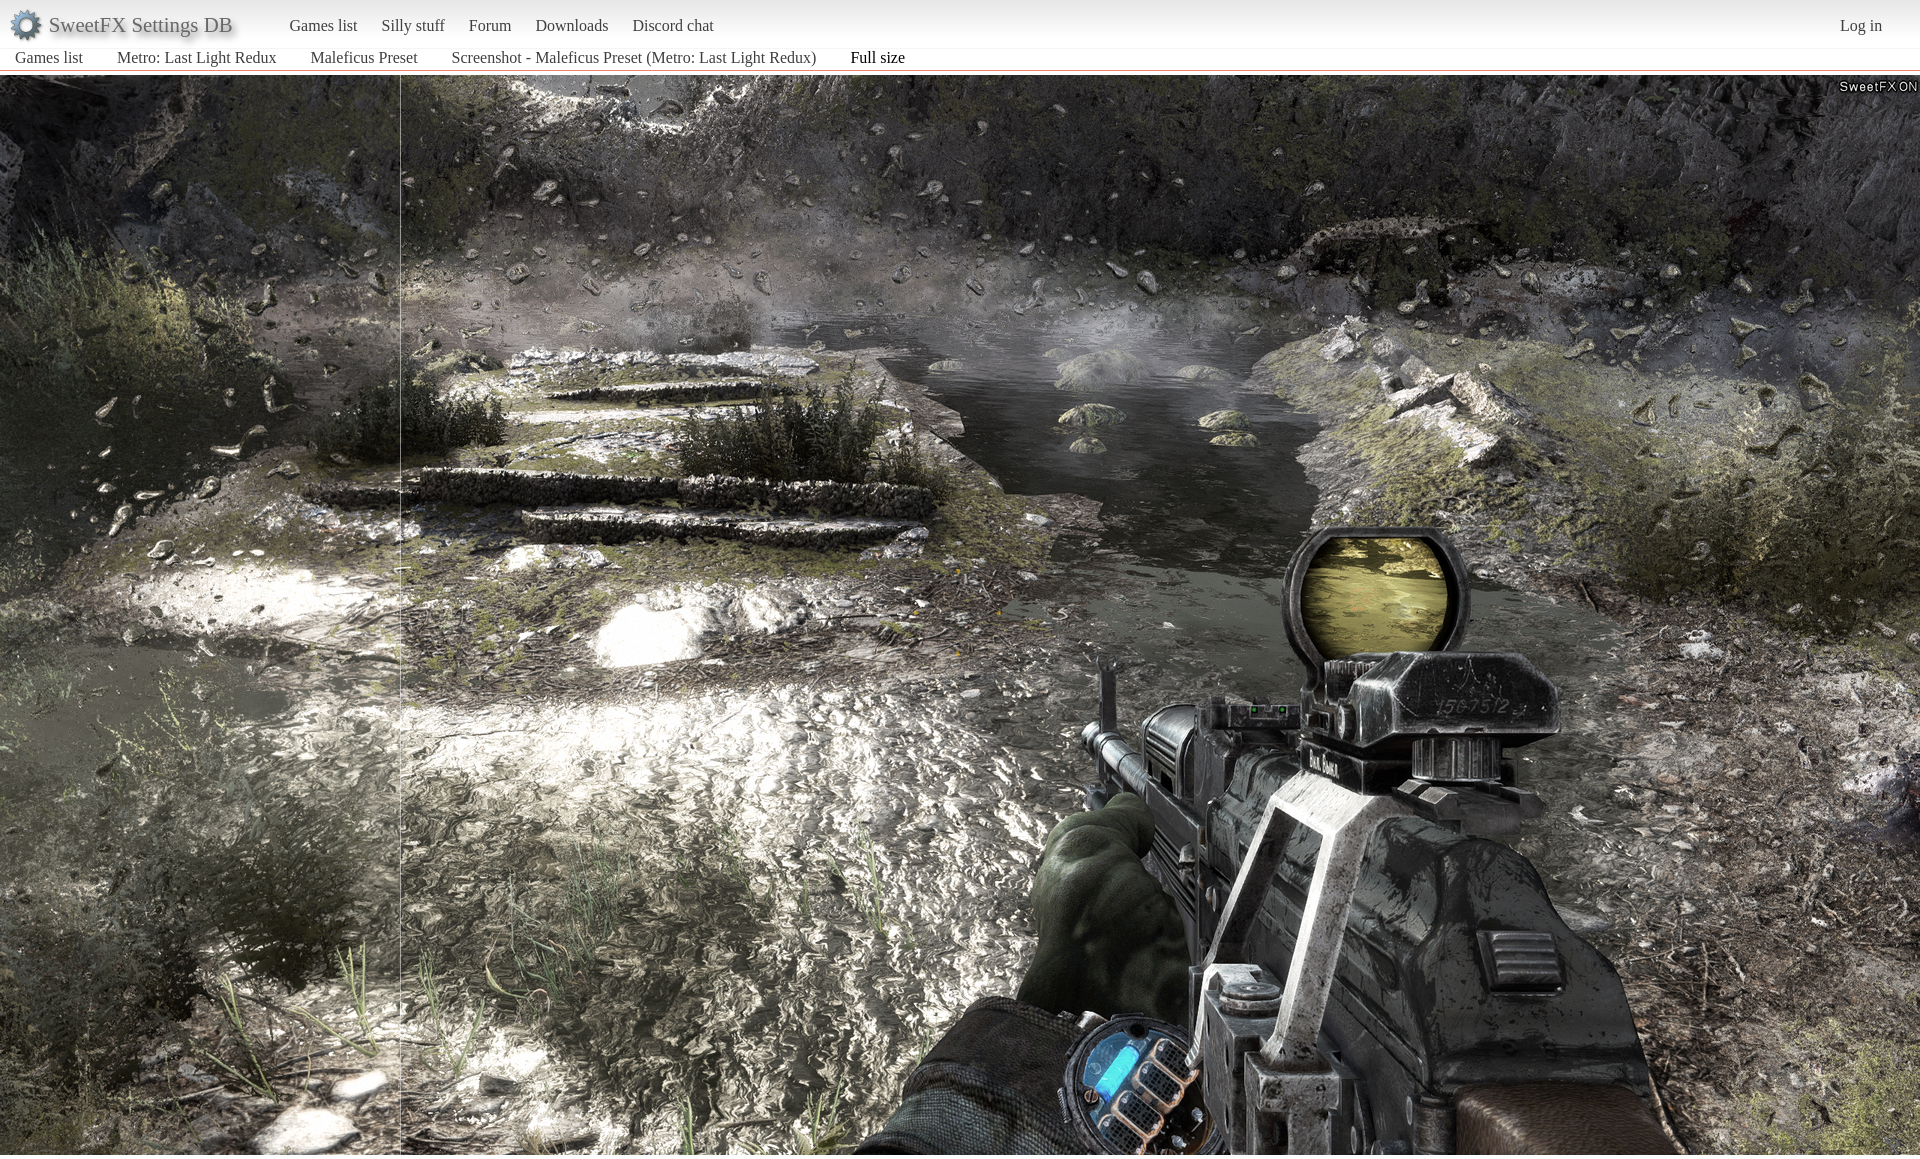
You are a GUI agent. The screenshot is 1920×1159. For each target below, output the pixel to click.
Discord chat (672, 25)
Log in (1861, 25)
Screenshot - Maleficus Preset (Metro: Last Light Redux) (634, 57)
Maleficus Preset (364, 57)
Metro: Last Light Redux (197, 57)
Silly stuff (413, 25)
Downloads (571, 25)
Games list (324, 25)
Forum (490, 25)
